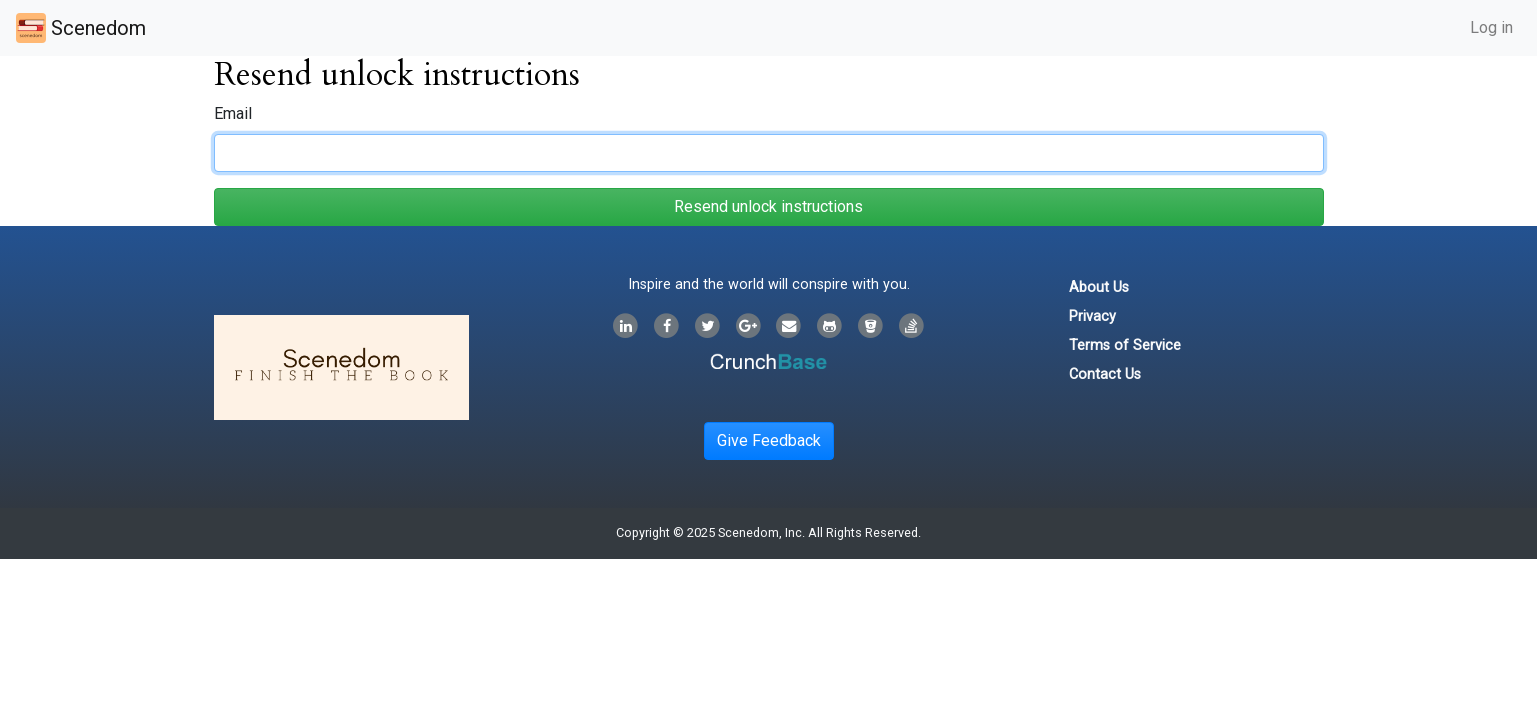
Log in (1491, 27)
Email (233, 113)
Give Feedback (769, 440)
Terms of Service (1125, 345)
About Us (1099, 287)
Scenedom (81, 28)
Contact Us (1105, 374)
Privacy (1092, 316)
